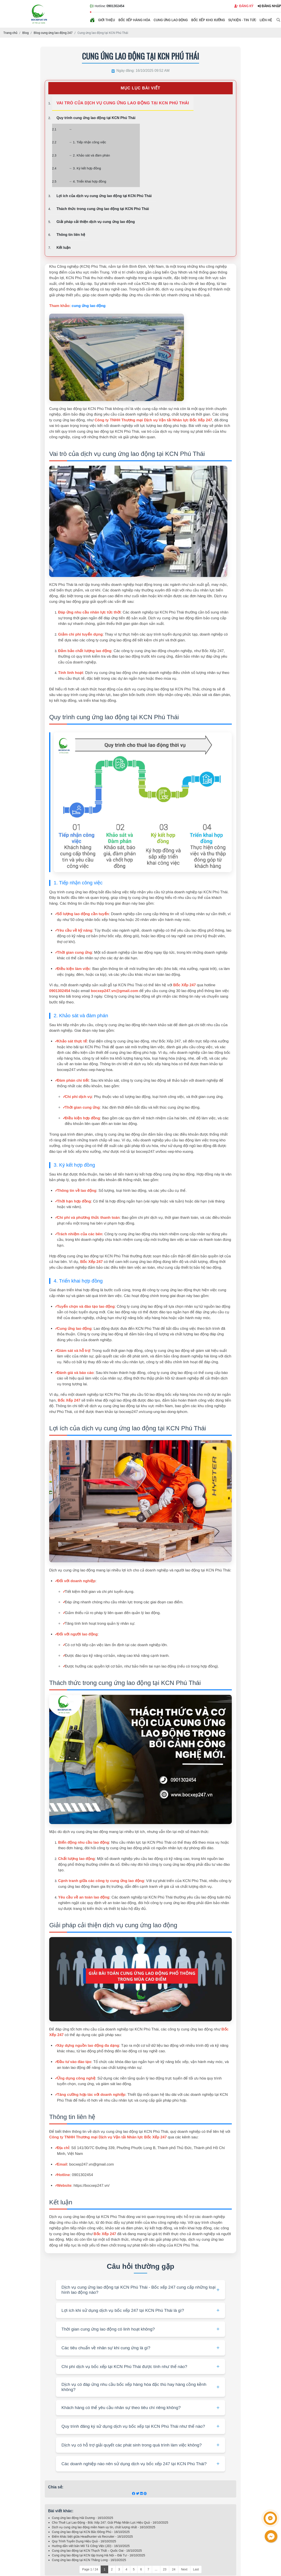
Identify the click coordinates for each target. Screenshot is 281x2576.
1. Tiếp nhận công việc (89, 142)
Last (196, 2569)
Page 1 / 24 (90, 2569)
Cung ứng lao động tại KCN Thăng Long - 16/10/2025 (89, 2560)
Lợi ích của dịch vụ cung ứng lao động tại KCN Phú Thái (104, 196)
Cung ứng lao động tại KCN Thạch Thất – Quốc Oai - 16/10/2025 (97, 2550)
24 (173, 2569)
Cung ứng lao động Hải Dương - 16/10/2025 (82, 2518)
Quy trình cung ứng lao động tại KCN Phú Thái (96, 118)
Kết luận (64, 247)
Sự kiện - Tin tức (242, 20)
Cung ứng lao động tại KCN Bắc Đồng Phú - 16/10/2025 (91, 2532)
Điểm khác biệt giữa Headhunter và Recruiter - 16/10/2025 (92, 2536)
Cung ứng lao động (171, 20)
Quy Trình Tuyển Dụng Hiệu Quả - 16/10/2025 (84, 2541)
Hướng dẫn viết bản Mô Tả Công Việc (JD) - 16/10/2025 (91, 2546)
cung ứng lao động (89, 306)
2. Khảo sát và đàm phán (91, 155)
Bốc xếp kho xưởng (208, 20)
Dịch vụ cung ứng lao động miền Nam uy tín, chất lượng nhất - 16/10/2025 (103, 2527)
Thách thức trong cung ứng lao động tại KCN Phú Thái (103, 209)
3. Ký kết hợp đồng (87, 168)
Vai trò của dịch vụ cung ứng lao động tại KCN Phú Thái (123, 103)
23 (165, 2569)
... (156, 2569)
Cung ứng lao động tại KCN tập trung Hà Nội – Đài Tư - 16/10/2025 (98, 2555)
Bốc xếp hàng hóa (134, 20)
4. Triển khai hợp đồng (89, 181)
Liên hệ (266, 20)
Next (184, 2569)
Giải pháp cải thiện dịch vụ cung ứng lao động (96, 222)
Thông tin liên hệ (71, 235)
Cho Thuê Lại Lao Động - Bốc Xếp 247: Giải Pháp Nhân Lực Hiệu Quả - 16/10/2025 (110, 2522)
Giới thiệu (106, 20)
